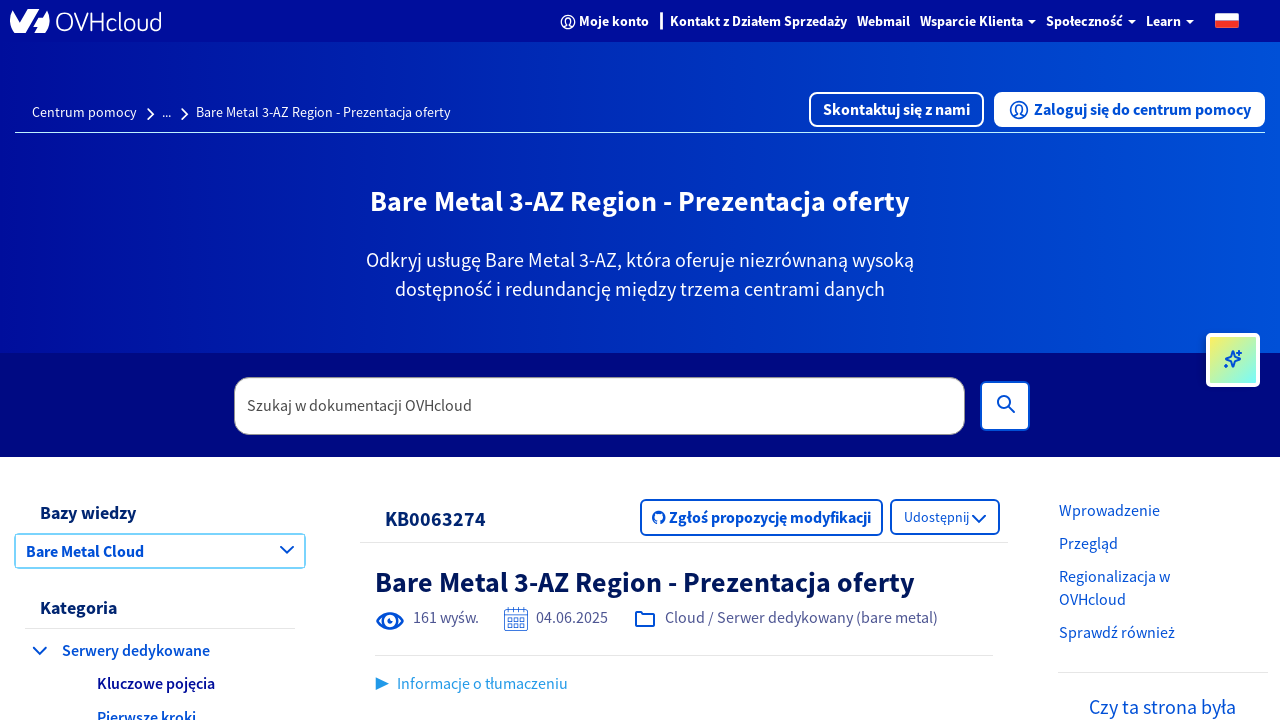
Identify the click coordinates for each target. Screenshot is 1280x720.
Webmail (883, 21)
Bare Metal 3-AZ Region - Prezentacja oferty (323, 112)
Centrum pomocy (84, 112)
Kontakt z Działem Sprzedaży (758, 21)
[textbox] (600, 406)
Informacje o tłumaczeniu (482, 683)
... (166, 112)
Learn (1170, 21)
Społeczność (1091, 21)
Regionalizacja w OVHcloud (1114, 587)
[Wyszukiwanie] (1005, 406)
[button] (1227, 19)
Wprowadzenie (1109, 510)
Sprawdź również (1117, 632)
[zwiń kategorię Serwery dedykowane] (40, 650)
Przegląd (1088, 543)
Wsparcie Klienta (978, 21)
